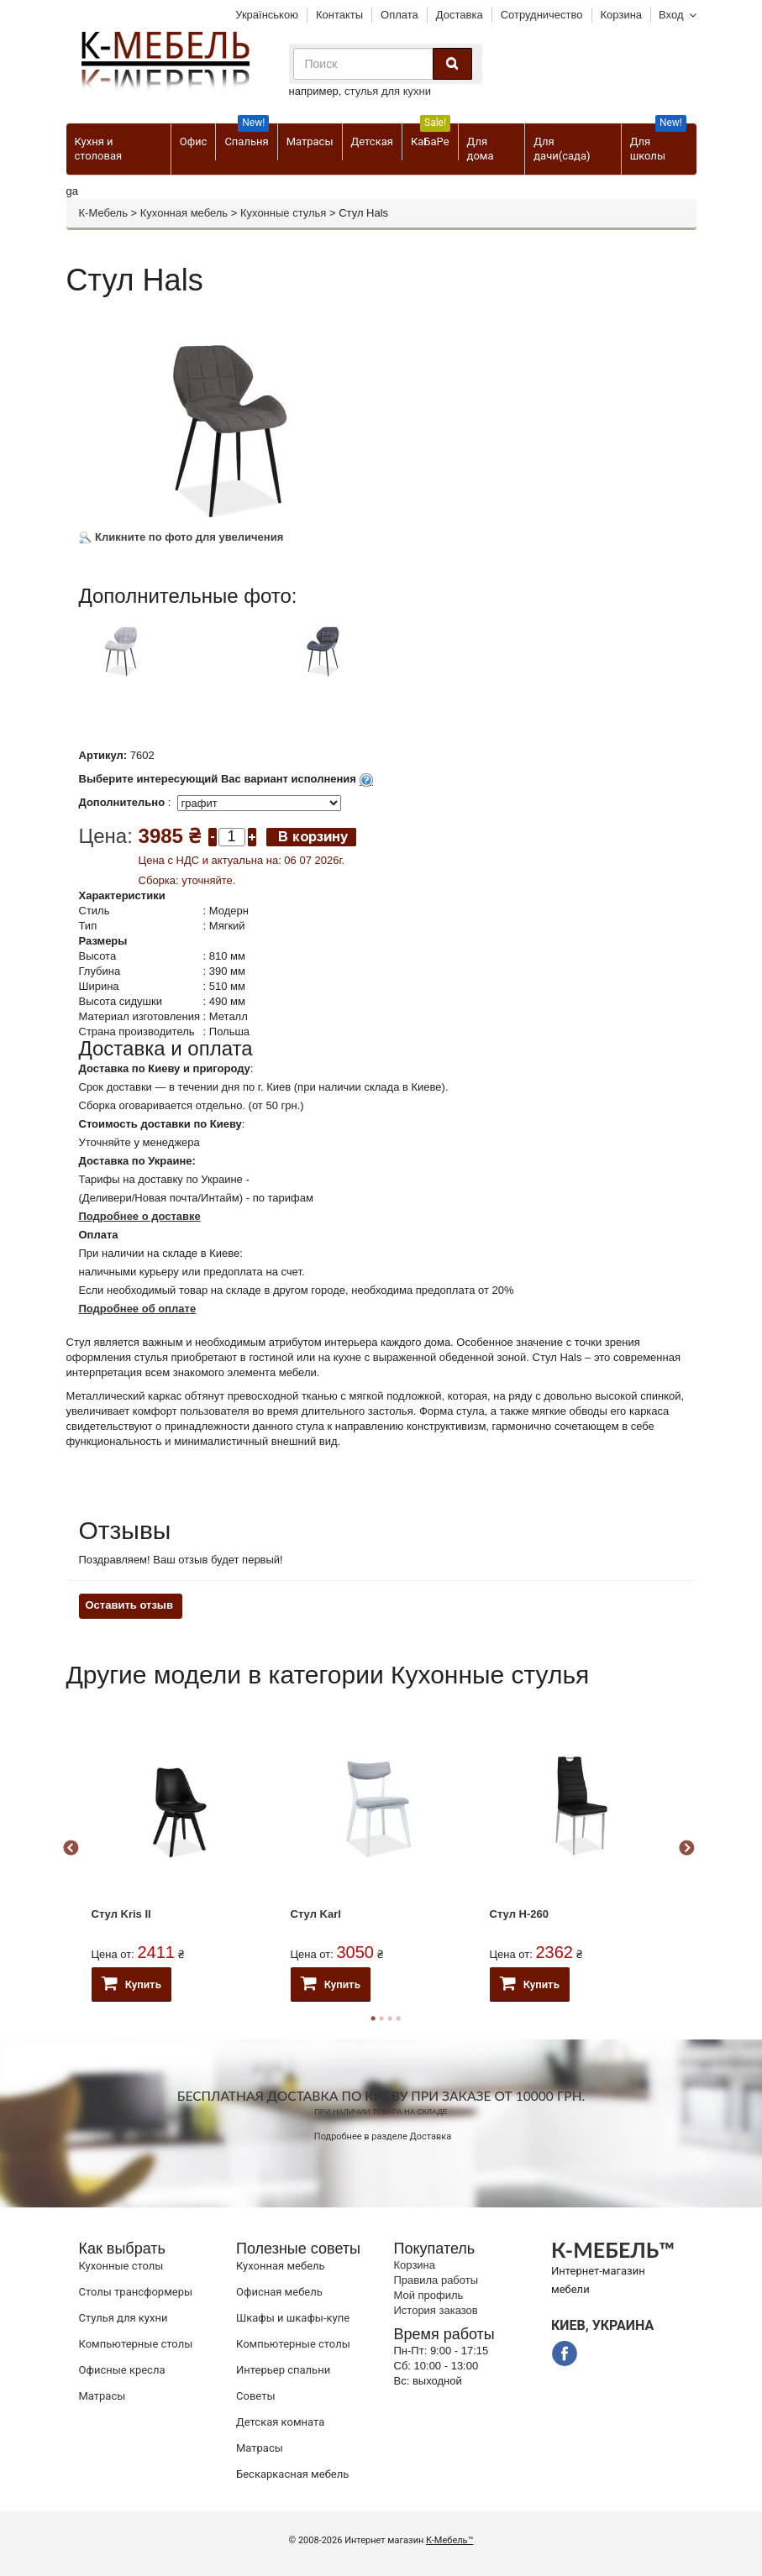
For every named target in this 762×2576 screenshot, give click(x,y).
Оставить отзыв (129, 1605)
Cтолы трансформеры (136, 2291)
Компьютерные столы (136, 2344)
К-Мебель (103, 213)
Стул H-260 (519, 1914)
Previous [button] (70, 1848)
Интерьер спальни (283, 2370)
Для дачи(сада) (561, 148)
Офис (194, 141)
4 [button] (398, 2018)
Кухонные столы (121, 2265)
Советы (255, 2396)
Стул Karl (316, 1914)
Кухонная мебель (184, 213)
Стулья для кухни (123, 2318)
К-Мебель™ (449, 2540)
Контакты (339, 14)
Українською (266, 14)
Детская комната (280, 2422)
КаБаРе (430, 135)
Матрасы (310, 141)
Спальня (246, 135)
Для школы (658, 142)
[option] (177, 664)
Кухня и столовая (99, 148)
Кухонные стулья (283, 213)
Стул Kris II (121, 1914)
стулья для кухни (387, 91)
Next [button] (686, 1848)
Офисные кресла (122, 2370)
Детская (372, 141)
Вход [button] (671, 14)
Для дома (480, 148)
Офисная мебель (279, 2291)
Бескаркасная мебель (292, 2474)
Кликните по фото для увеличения (181, 537)
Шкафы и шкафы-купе (292, 2318)
